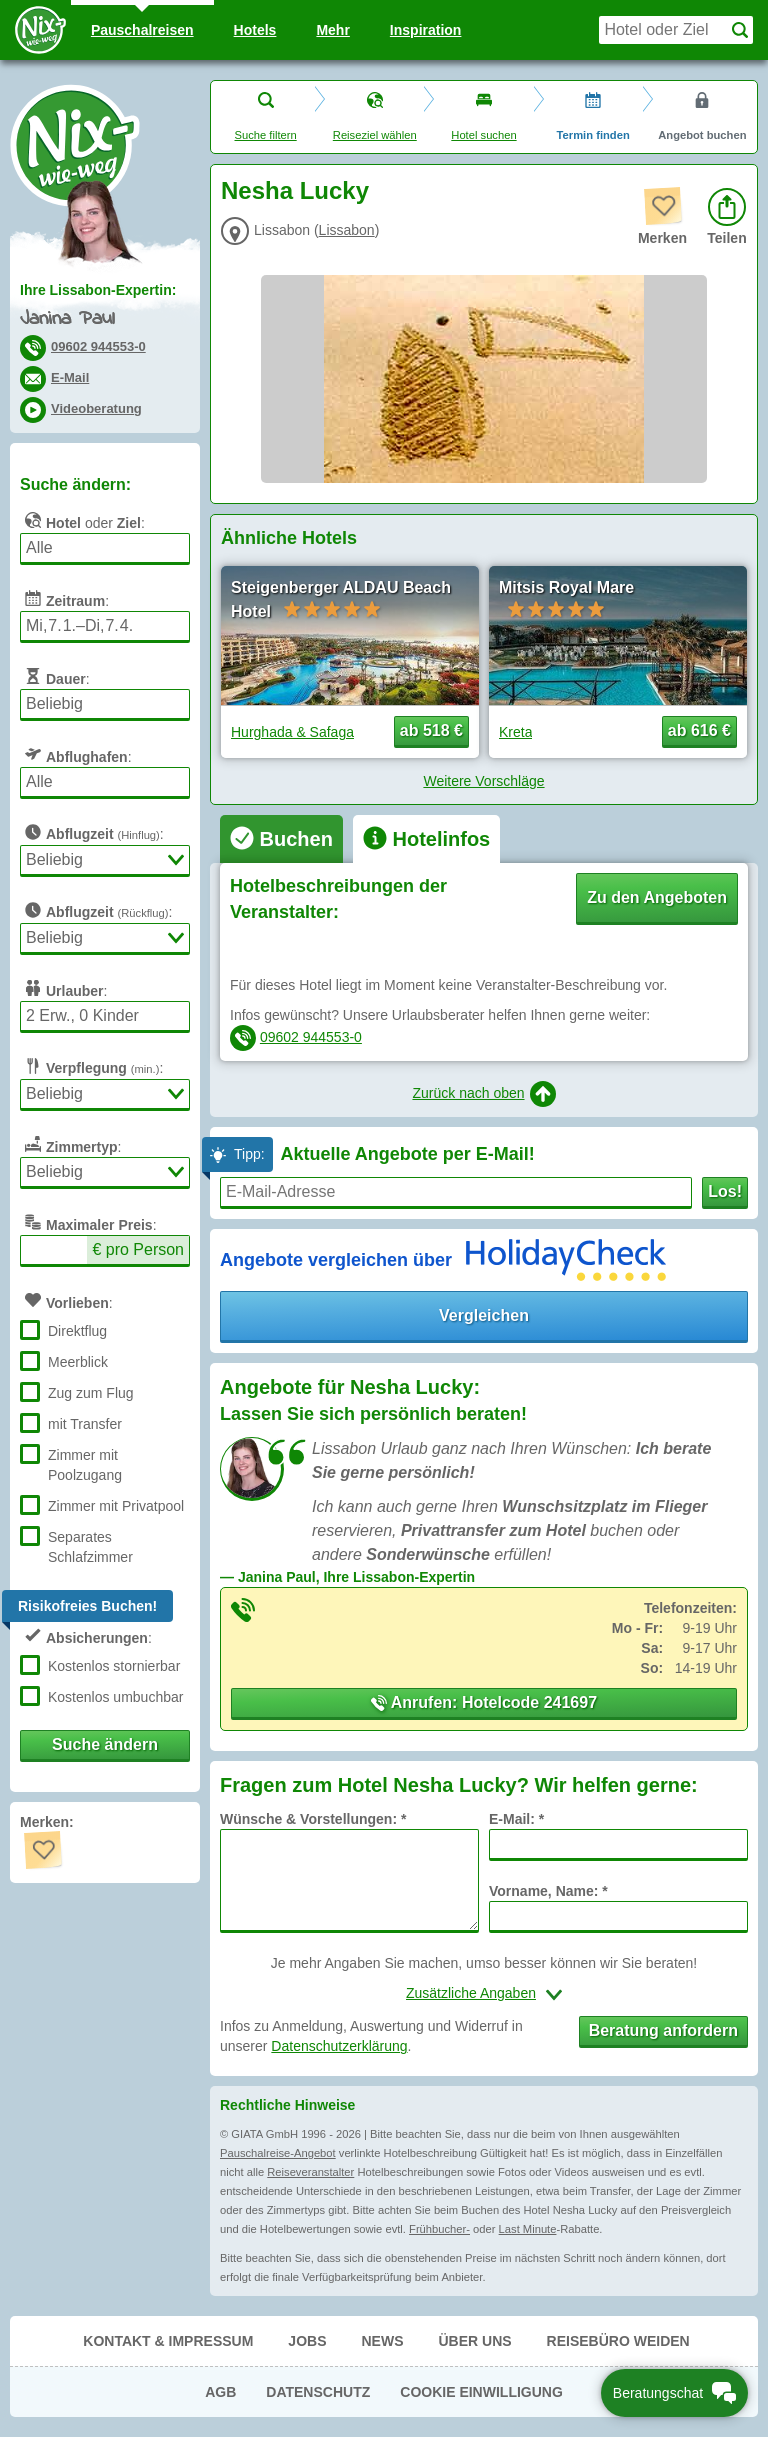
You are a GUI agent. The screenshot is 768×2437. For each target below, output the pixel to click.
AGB (220, 2392)
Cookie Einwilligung (481, 2392)
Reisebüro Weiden (618, 2341)
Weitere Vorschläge (483, 781)
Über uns (474, 2341)
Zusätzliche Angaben (471, 1993)
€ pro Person (138, 1249)
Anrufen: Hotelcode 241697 (484, 1702)
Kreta (515, 732)
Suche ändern (105, 1744)
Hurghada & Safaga (292, 732)
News (382, 2341)
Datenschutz (318, 2392)
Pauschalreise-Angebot (278, 2153)
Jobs (307, 2341)
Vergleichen (484, 1315)
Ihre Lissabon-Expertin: (98, 290)
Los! (725, 1191)
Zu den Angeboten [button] (657, 897)
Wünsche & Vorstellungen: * (313, 1819)
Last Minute (528, 2229)
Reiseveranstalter (310, 2172)
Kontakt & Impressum (168, 2341)
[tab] (281, 839)
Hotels (255, 30)
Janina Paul (67, 319)
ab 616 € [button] (699, 730)
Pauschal (142, 30)
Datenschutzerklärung (339, 2046)
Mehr (332, 30)
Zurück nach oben (483, 1094)
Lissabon (347, 230)
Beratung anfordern (663, 2030)
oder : (82, 520)
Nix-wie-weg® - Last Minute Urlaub (75, 145)
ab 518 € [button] (431, 730)
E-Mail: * (516, 1819)
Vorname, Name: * (548, 1891)
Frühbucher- (439, 2229)
